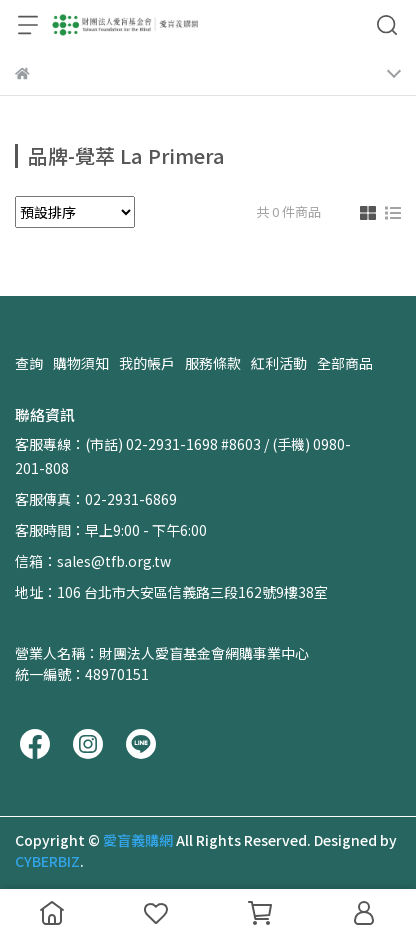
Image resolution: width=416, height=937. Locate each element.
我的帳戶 (147, 363)
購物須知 (81, 363)
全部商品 (345, 363)
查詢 (29, 363)
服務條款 (213, 363)
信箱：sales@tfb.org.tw (93, 561)
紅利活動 (279, 363)
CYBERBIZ (47, 861)
